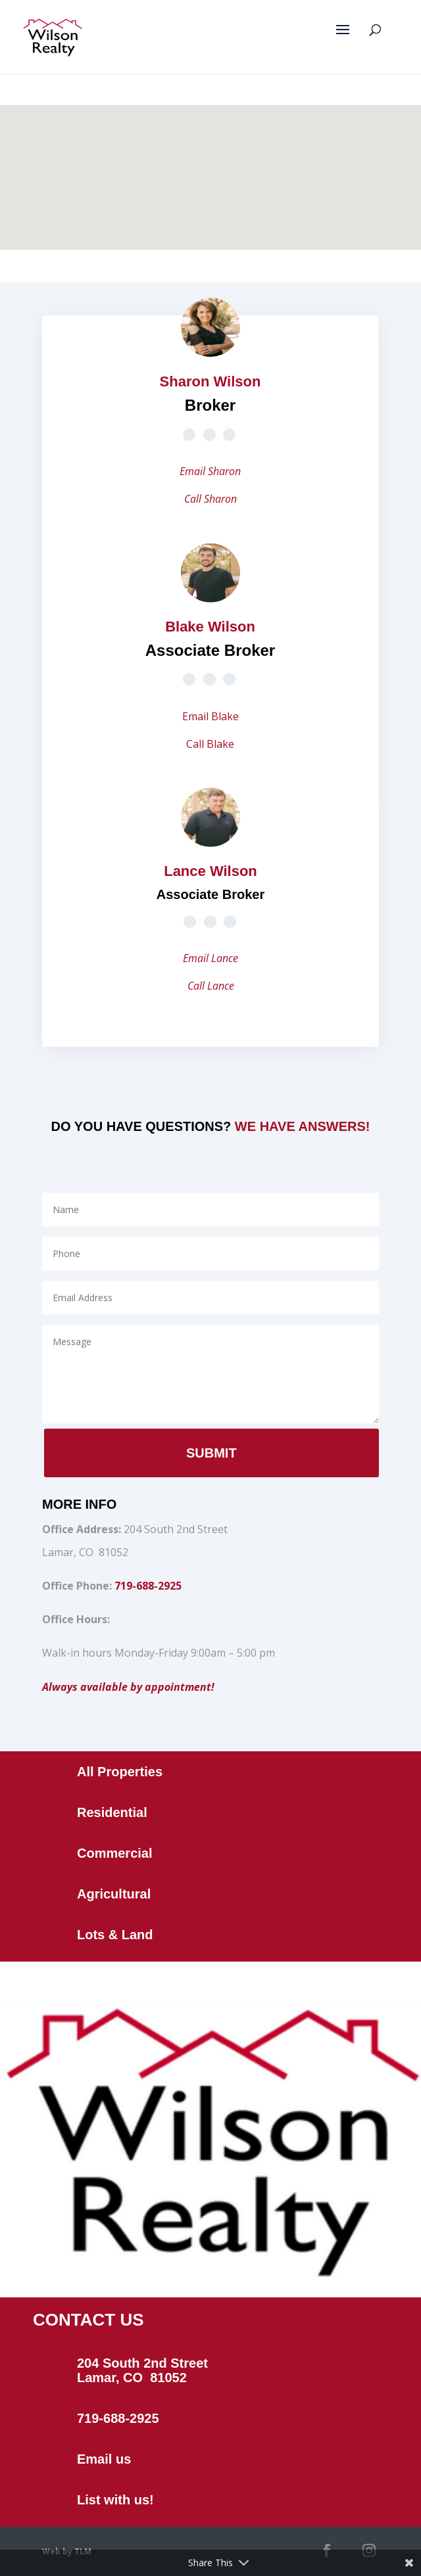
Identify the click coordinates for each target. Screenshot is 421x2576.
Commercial (115, 1853)
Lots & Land (115, 1934)
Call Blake (210, 744)
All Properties (119, 1771)
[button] (222, 113)
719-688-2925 (148, 1585)
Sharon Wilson (210, 381)
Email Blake (210, 716)
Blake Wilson (210, 626)
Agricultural (114, 1894)
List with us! (115, 2500)
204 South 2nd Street (142, 2363)
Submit (211, 1453)
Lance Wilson (210, 871)
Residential (112, 1812)
